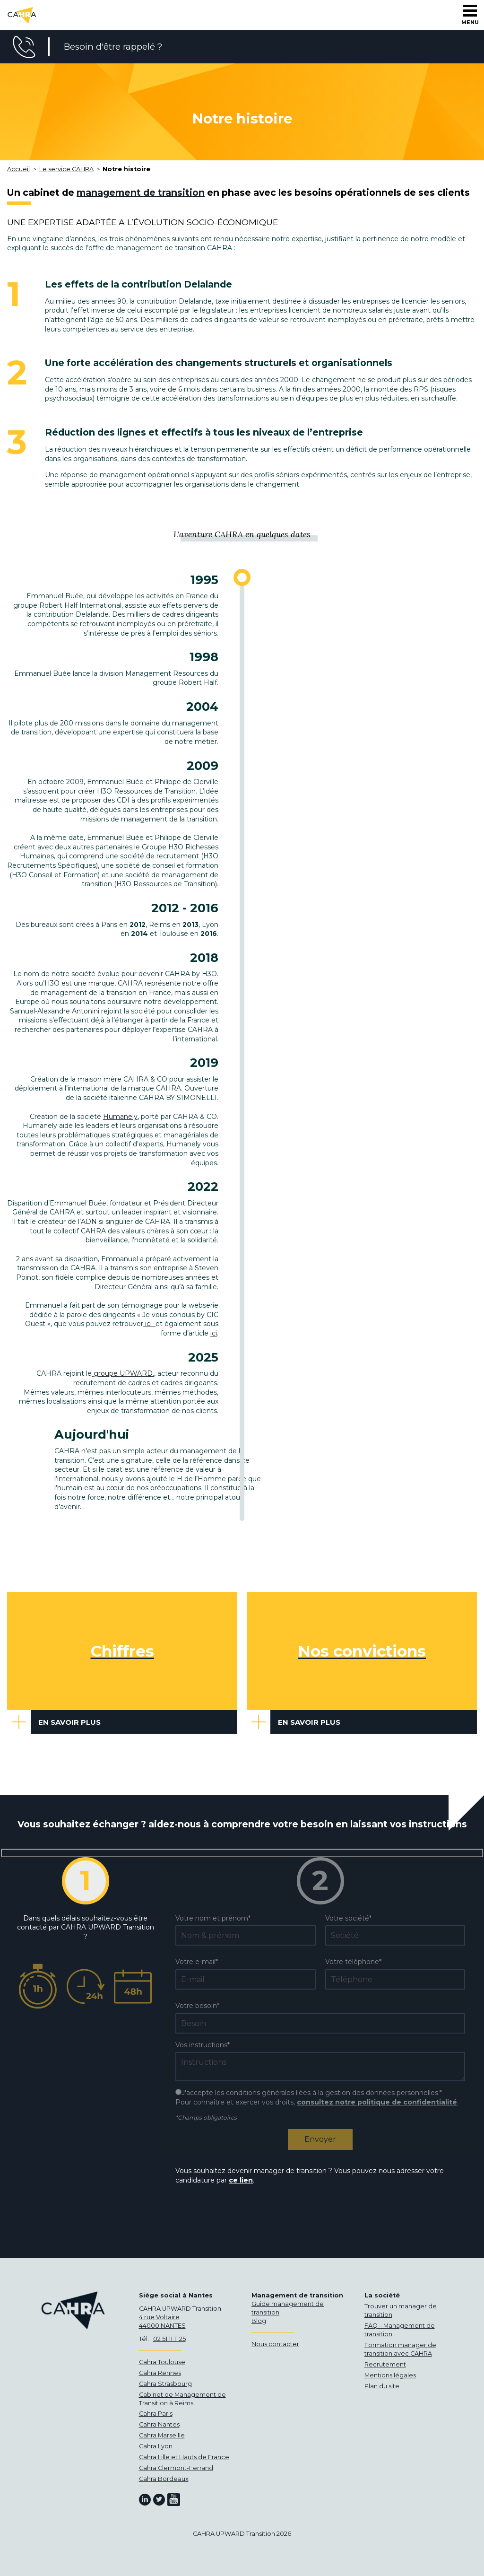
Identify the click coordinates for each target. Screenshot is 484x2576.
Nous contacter (275, 2344)
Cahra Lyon (156, 2446)
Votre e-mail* (196, 1961)
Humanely (120, 1116)
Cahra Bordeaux (164, 2478)
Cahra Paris (156, 2413)
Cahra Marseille (162, 2435)
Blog (258, 2320)
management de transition (141, 192)
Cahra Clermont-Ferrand (176, 2467)
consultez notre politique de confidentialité (377, 2102)
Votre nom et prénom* (213, 1918)
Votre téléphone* (353, 1961)
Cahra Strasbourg (165, 2383)
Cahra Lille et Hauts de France (184, 2457)
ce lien (241, 2180)
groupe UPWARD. (123, 1373)
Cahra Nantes (159, 2424)
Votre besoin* (197, 2005)
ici (149, 1323)
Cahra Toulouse (162, 2362)
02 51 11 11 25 (169, 2338)
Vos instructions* (202, 2045)
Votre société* (348, 1918)
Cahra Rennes (160, 2372)
